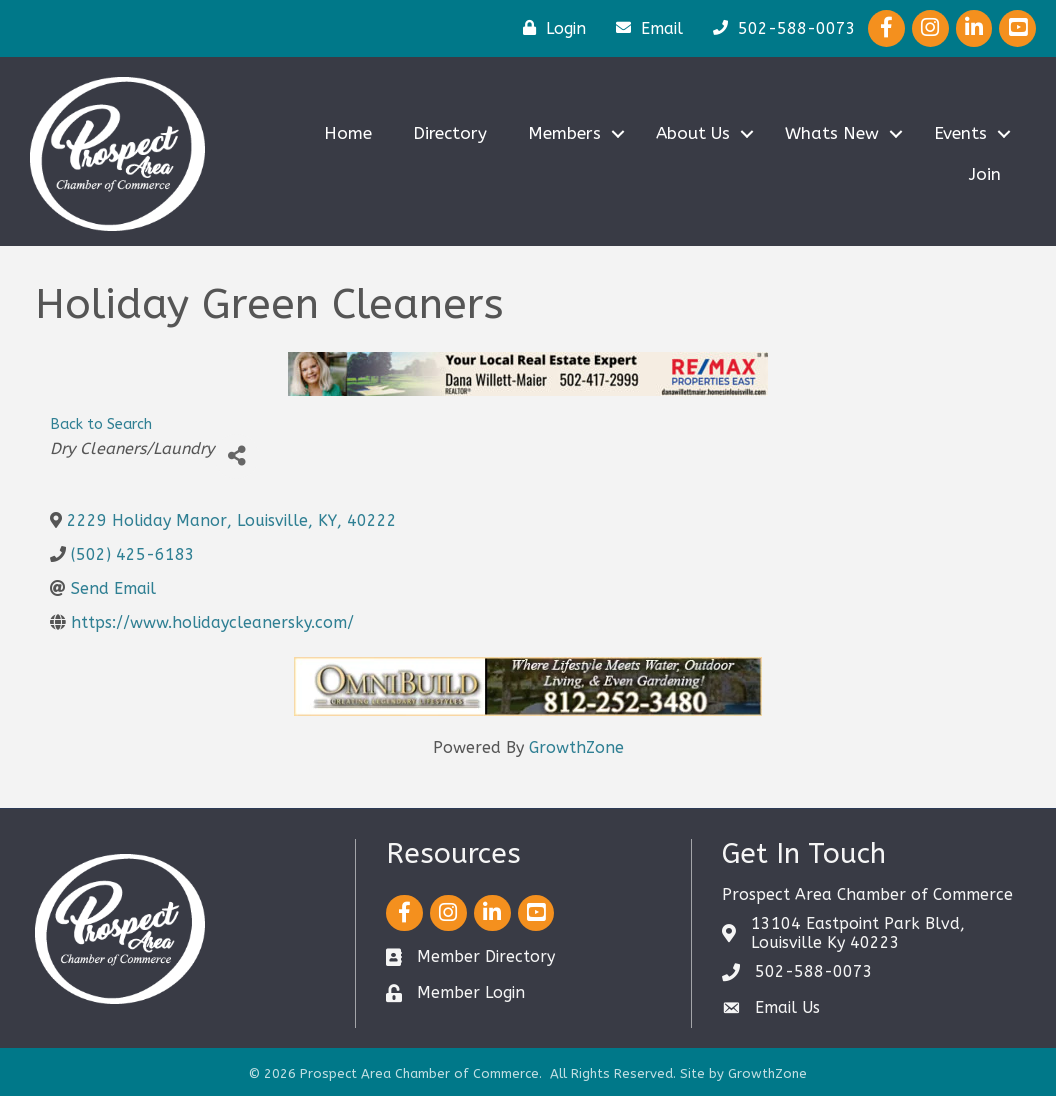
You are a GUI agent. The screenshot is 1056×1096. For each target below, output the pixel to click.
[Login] (549, 28)
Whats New (832, 133)
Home (348, 133)
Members (564, 133)
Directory (450, 133)
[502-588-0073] (779, 28)
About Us (693, 133)
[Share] (236, 456)
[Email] (644, 28)
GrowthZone (576, 747)
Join (985, 174)
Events (960, 133)
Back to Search (101, 424)
